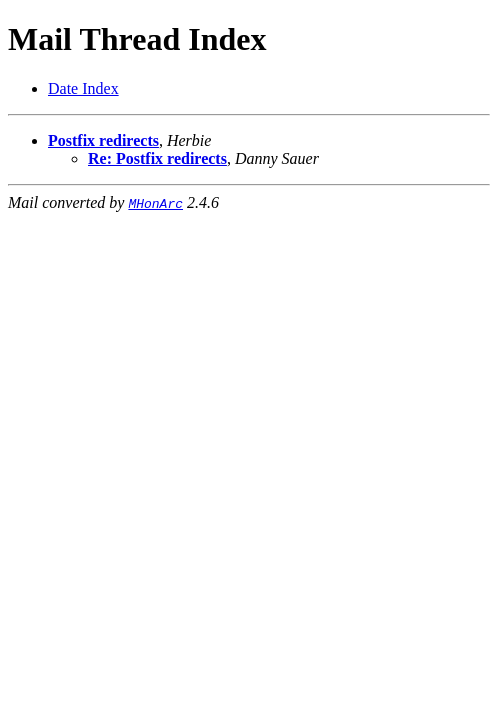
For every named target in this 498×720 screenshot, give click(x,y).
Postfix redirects (103, 140)
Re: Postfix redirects (157, 158)
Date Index (83, 88)
